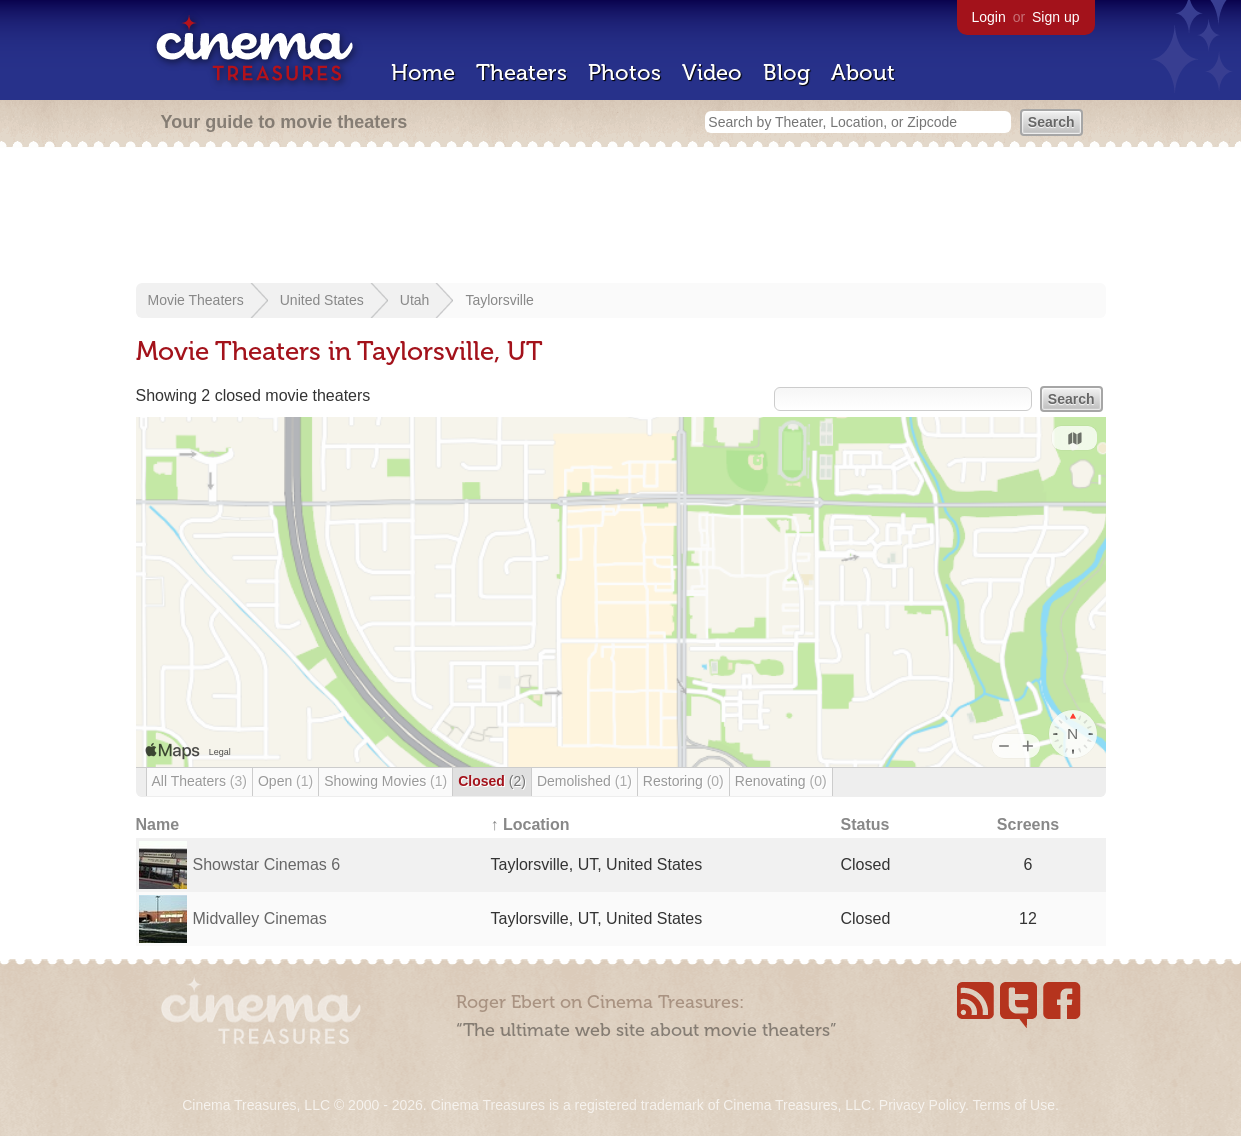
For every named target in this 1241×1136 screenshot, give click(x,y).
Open (285, 781)
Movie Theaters (196, 300)
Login (989, 17)
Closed (492, 781)
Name (158, 824)
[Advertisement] (621, 217)
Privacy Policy (922, 1105)
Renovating (781, 781)
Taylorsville (499, 300)
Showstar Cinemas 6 (267, 864)
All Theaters (199, 781)
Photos (624, 72)
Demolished (584, 781)
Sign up (1055, 17)
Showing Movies (385, 781)
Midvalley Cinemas (260, 918)
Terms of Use (1013, 1105)
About (863, 72)
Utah (415, 300)
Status (865, 824)
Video (712, 72)
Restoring (683, 781)
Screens (1028, 824)
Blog (786, 72)
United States (322, 300)
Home (423, 72)
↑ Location (530, 824)
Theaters (521, 72)
